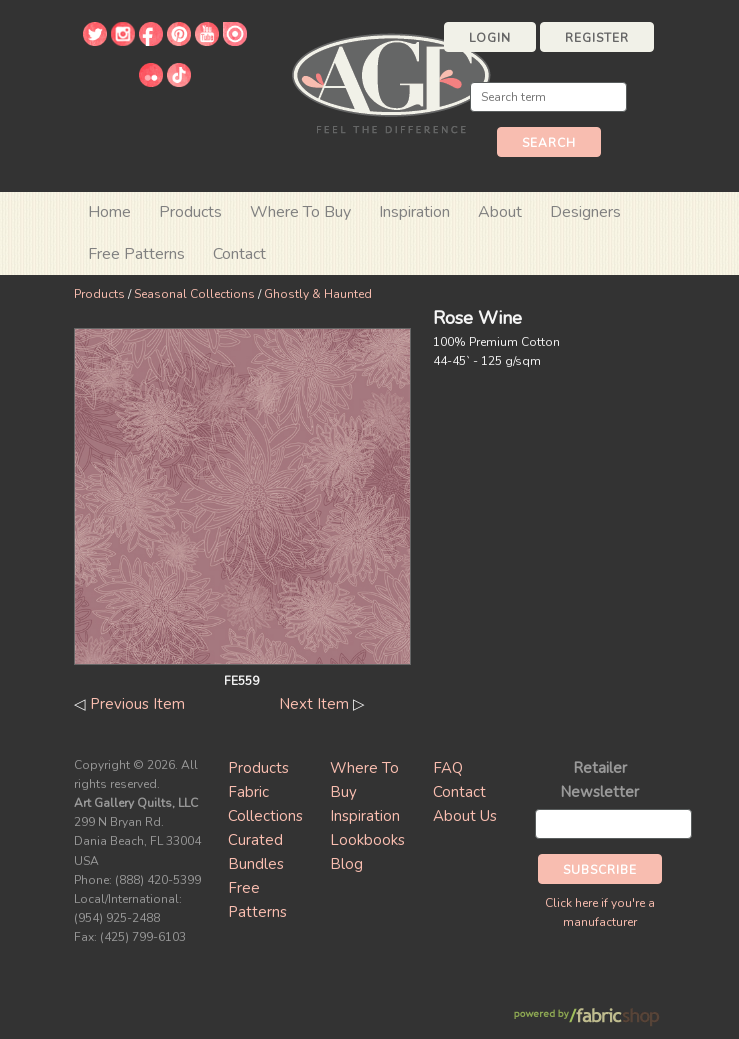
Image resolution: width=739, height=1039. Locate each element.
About (500, 212)
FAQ (448, 768)
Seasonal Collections (194, 294)
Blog (346, 864)
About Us (465, 816)
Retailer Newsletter (599, 780)
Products (99, 294)
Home (109, 212)
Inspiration (414, 212)
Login (490, 38)
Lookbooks (367, 840)
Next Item (314, 704)
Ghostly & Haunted (318, 294)
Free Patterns (136, 254)
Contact (239, 254)
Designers (585, 212)
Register (597, 38)
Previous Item (137, 704)
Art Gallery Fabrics (391, 81)
